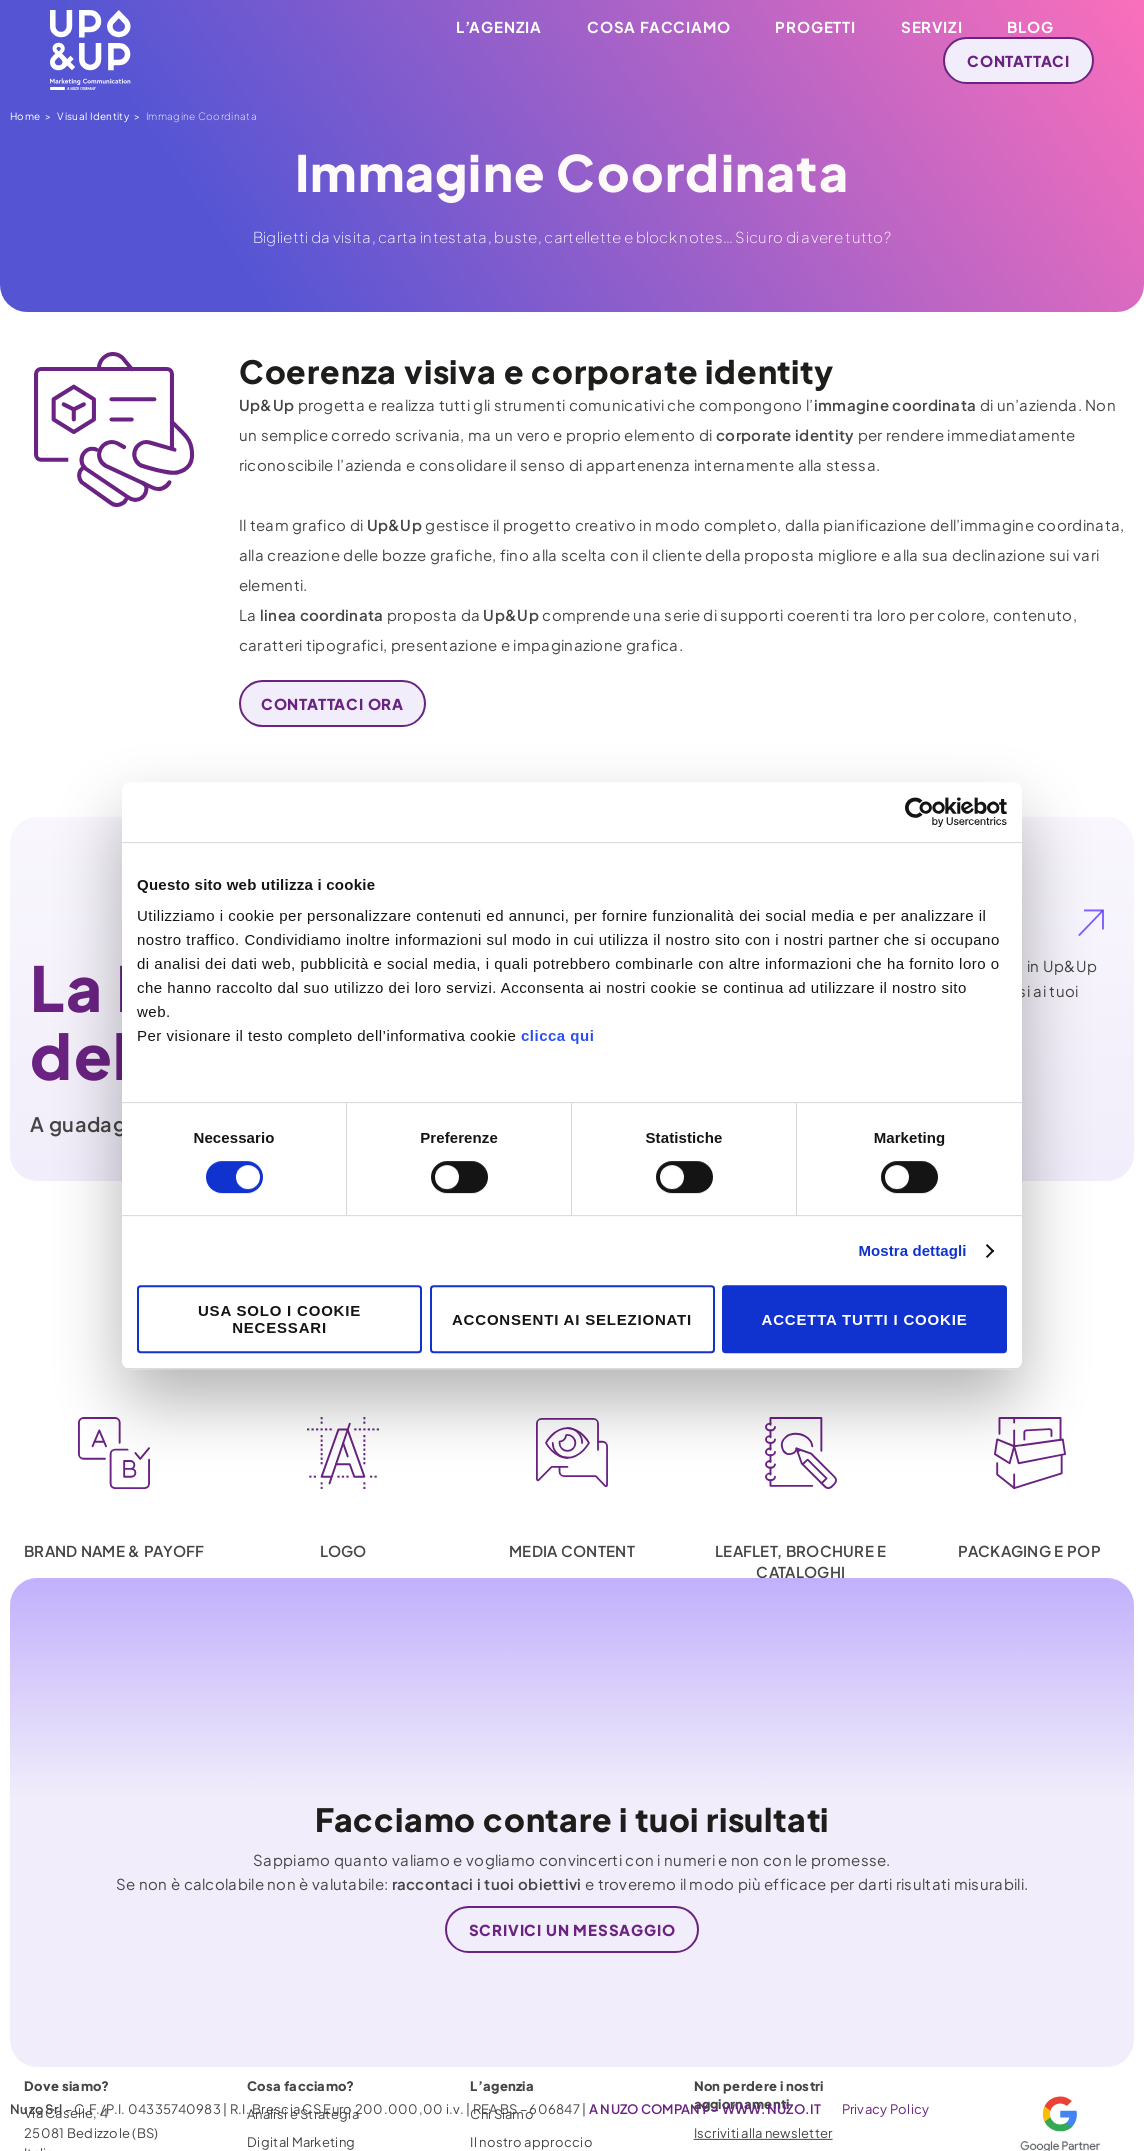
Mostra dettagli (912, 1250)
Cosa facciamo (658, 26)
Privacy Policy (886, 2109)
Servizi (932, 26)
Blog (1030, 26)
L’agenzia (499, 26)
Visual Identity (93, 116)
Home (25, 116)
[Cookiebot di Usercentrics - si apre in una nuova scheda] (919, 812)
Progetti (815, 26)
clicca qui (557, 1035)
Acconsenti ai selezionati (572, 1319)
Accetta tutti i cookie (865, 1319)
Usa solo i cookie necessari (279, 1319)
